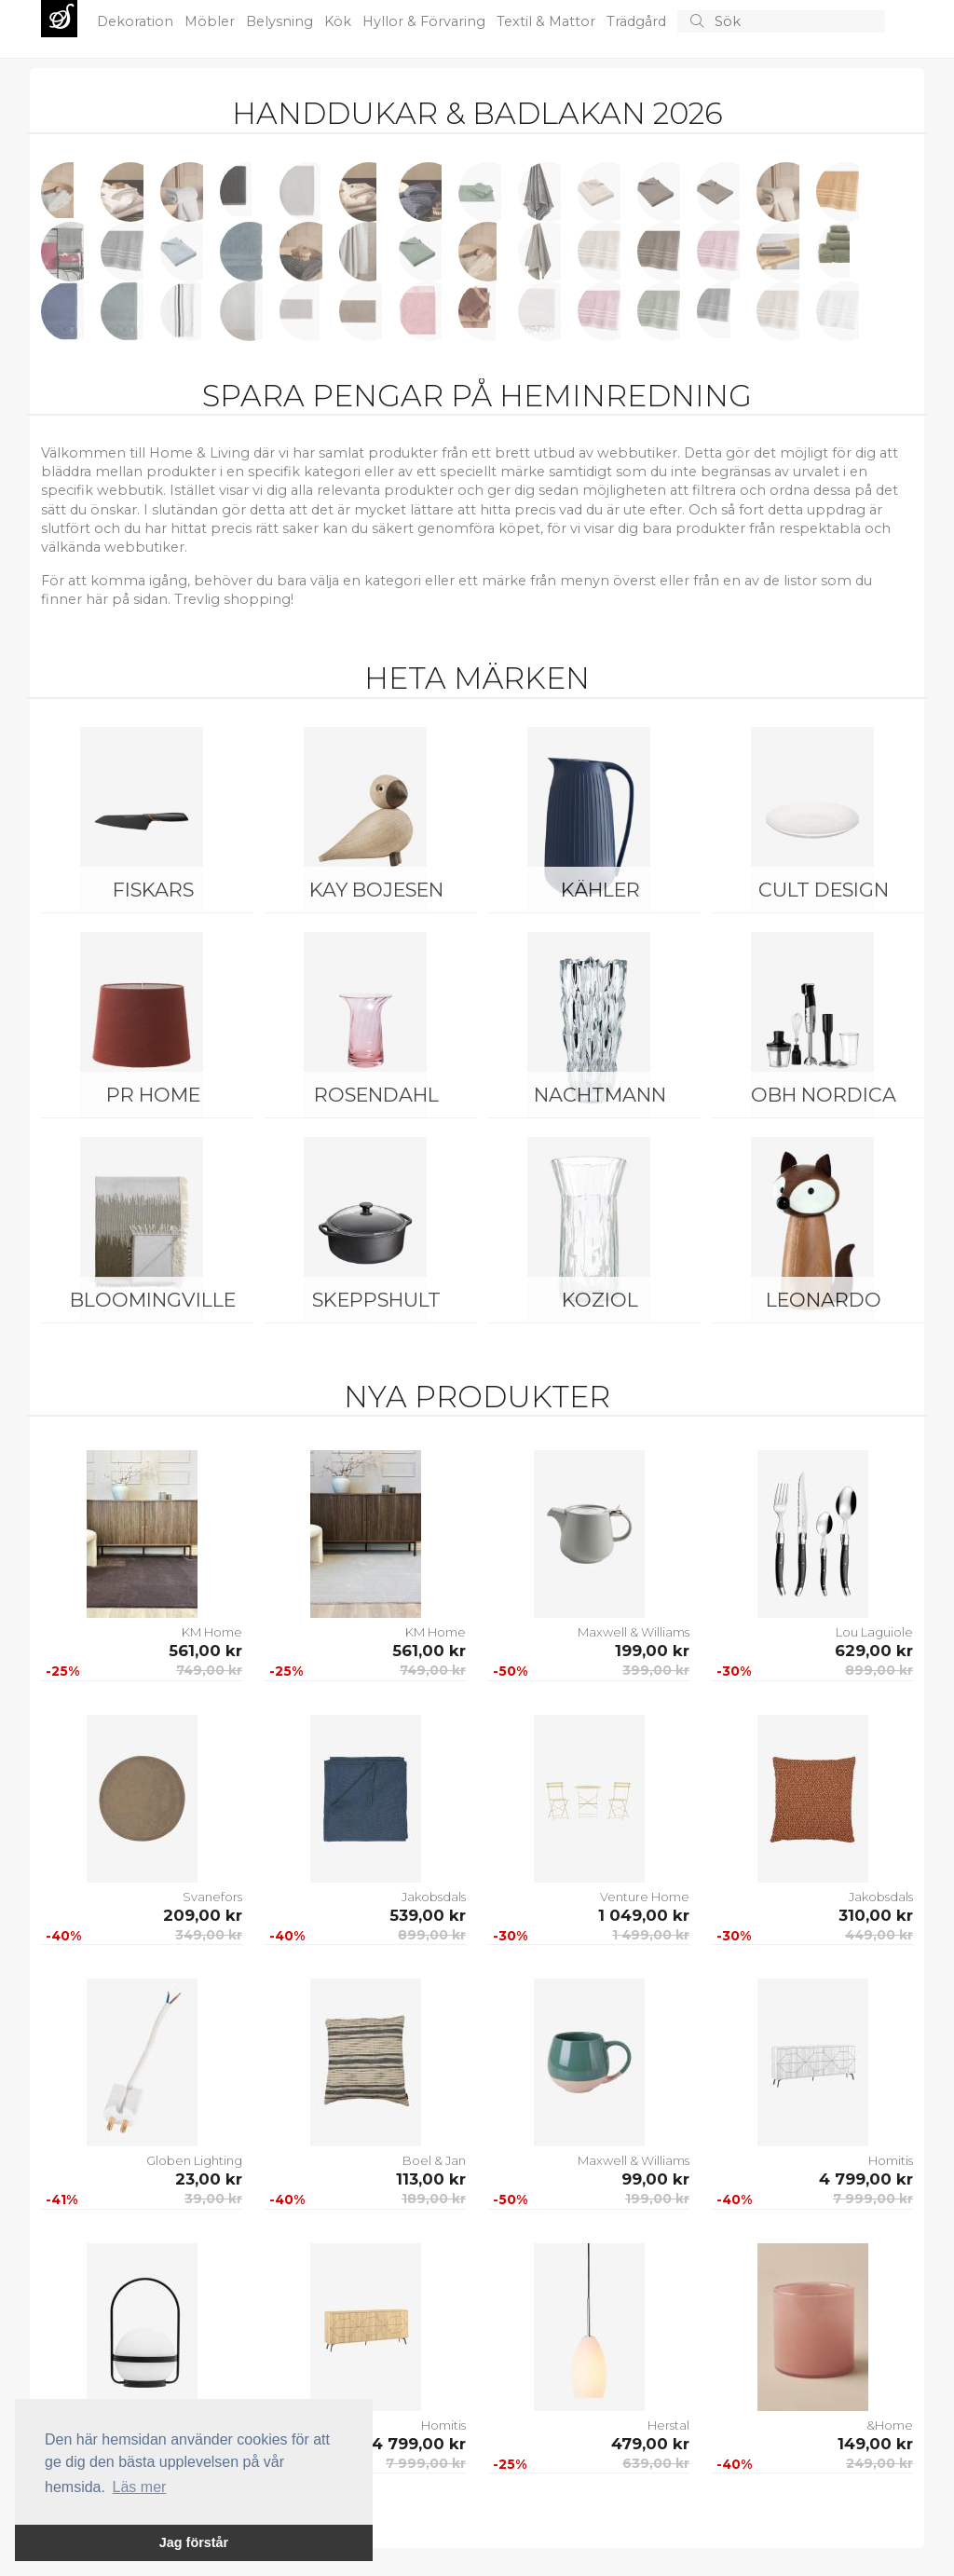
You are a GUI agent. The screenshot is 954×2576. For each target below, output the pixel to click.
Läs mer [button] (140, 2487)
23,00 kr (208, 2179)
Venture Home (644, 1896)
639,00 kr (655, 2463)
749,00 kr (209, 1670)
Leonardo (823, 1299)
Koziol (600, 1299)
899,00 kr (879, 1670)
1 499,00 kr (650, 1934)
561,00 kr (205, 1650)
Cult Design (823, 889)
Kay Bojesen (376, 889)
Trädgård (638, 21)
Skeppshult (376, 1299)
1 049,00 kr (643, 1915)
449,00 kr (879, 1934)
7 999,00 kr (873, 2198)
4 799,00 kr (866, 2179)
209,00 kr (202, 1915)
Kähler (600, 889)
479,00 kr (650, 2443)
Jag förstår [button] (193, 2542)
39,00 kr (213, 2198)
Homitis (890, 2160)
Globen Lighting (194, 2160)
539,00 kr (427, 1915)
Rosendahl (376, 1094)
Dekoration (137, 21)
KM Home (212, 1631)
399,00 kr (655, 1670)
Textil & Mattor (548, 21)
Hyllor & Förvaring (425, 21)
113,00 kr (431, 2179)
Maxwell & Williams (633, 1631)
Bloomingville (153, 1299)
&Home (889, 2425)
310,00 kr (875, 1915)
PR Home (153, 1094)
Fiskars (153, 889)
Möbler (211, 21)
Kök (339, 21)
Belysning (281, 21)
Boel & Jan (434, 2160)
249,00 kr (879, 2463)
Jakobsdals (434, 1896)
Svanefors (212, 1896)
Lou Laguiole (874, 1631)
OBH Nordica (823, 1094)
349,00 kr (208, 1934)
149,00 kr (875, 2443)
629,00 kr (874, 1650)
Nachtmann (600, 1094)
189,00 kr (434, 2198)
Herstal (668, 2425)
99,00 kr (655, 2179)
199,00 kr (652, 1650)
